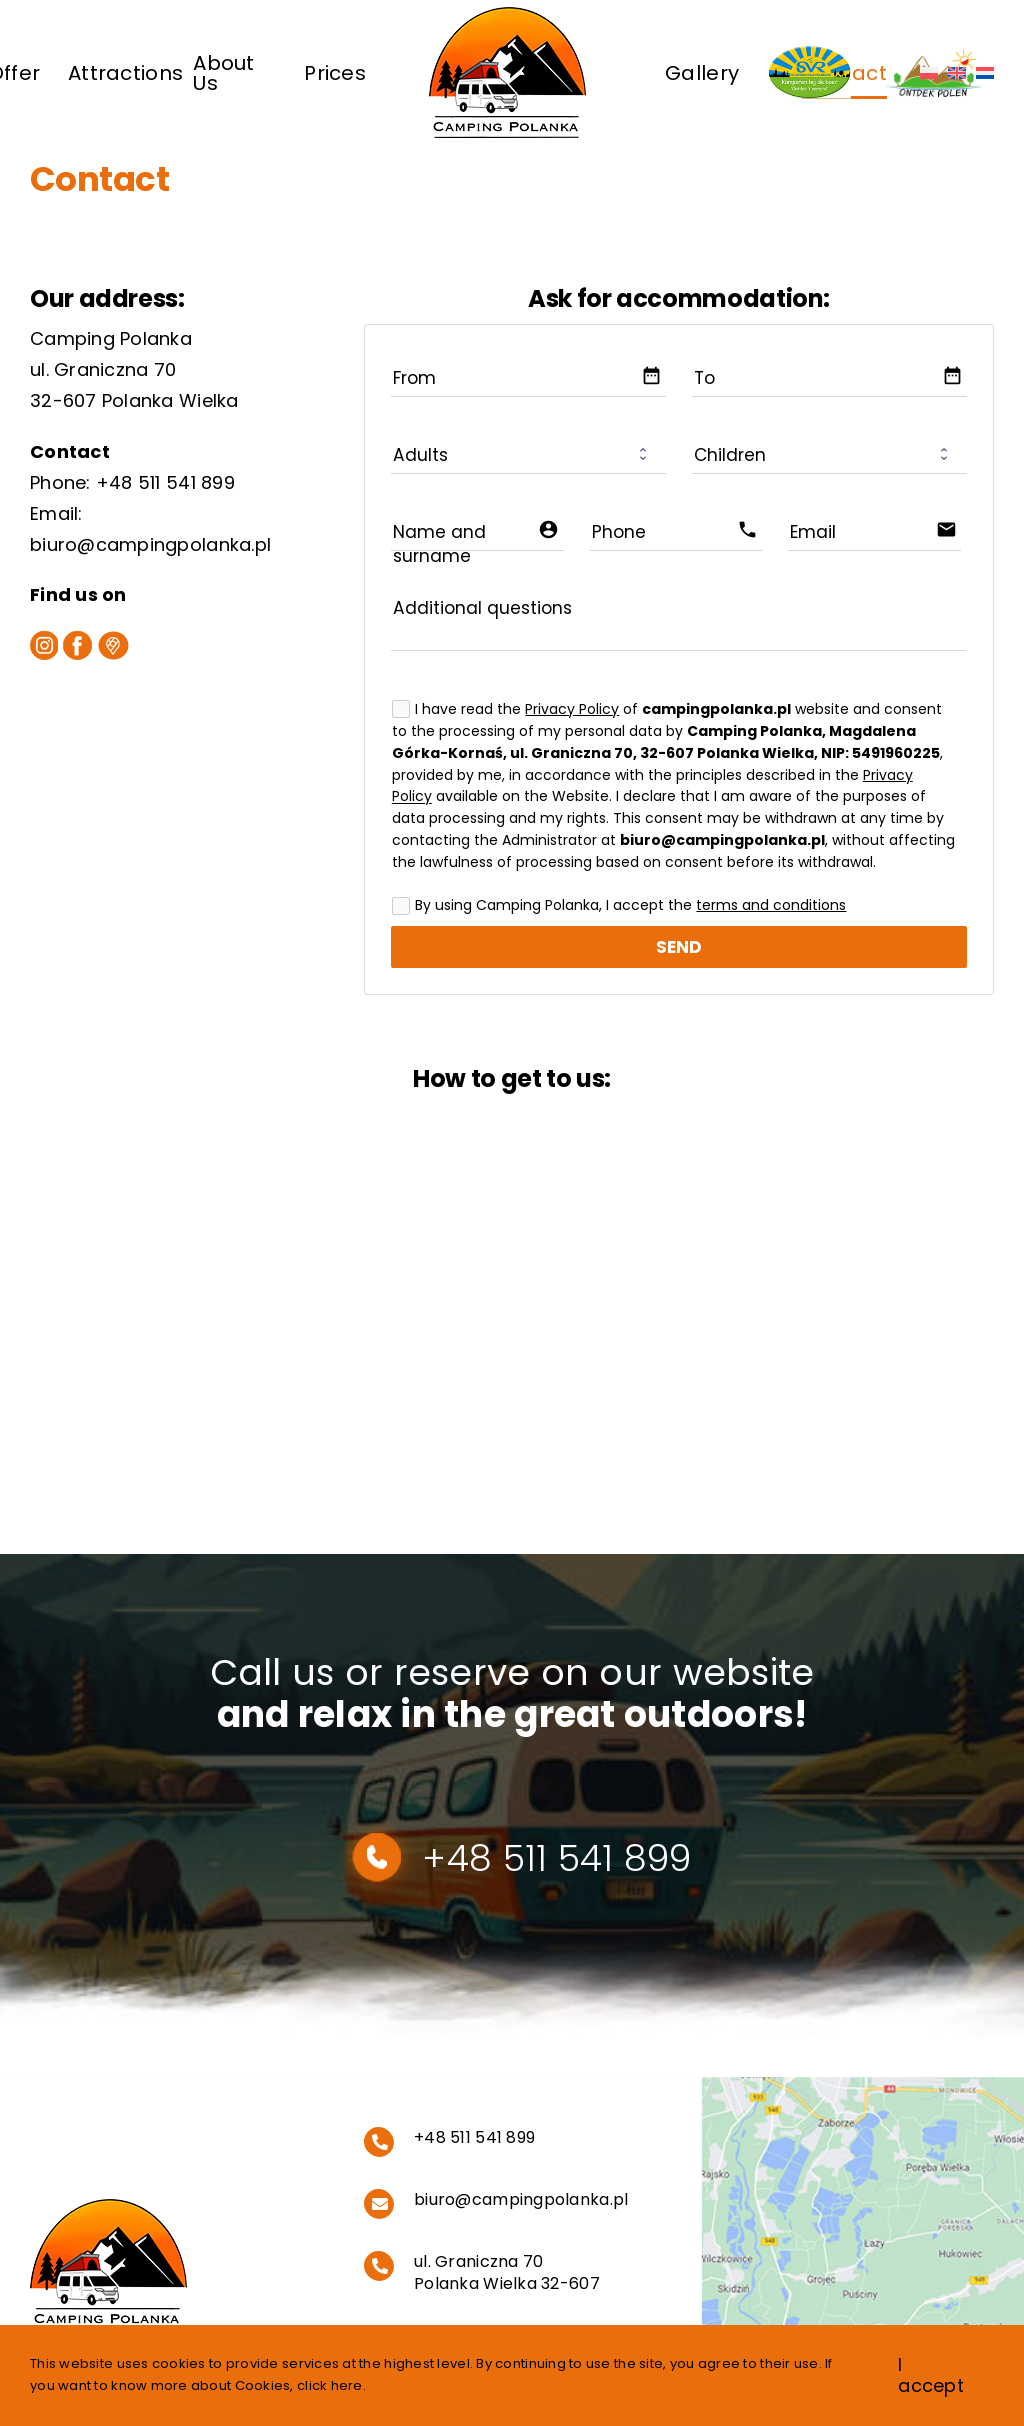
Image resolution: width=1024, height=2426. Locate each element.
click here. (331, 2385)
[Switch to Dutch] (985, 72)
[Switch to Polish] (929, 72)
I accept (931, 2375)
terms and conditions (771, 905)
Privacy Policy (572, 709)
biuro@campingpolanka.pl (150, 544)
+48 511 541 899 (165, 482)
